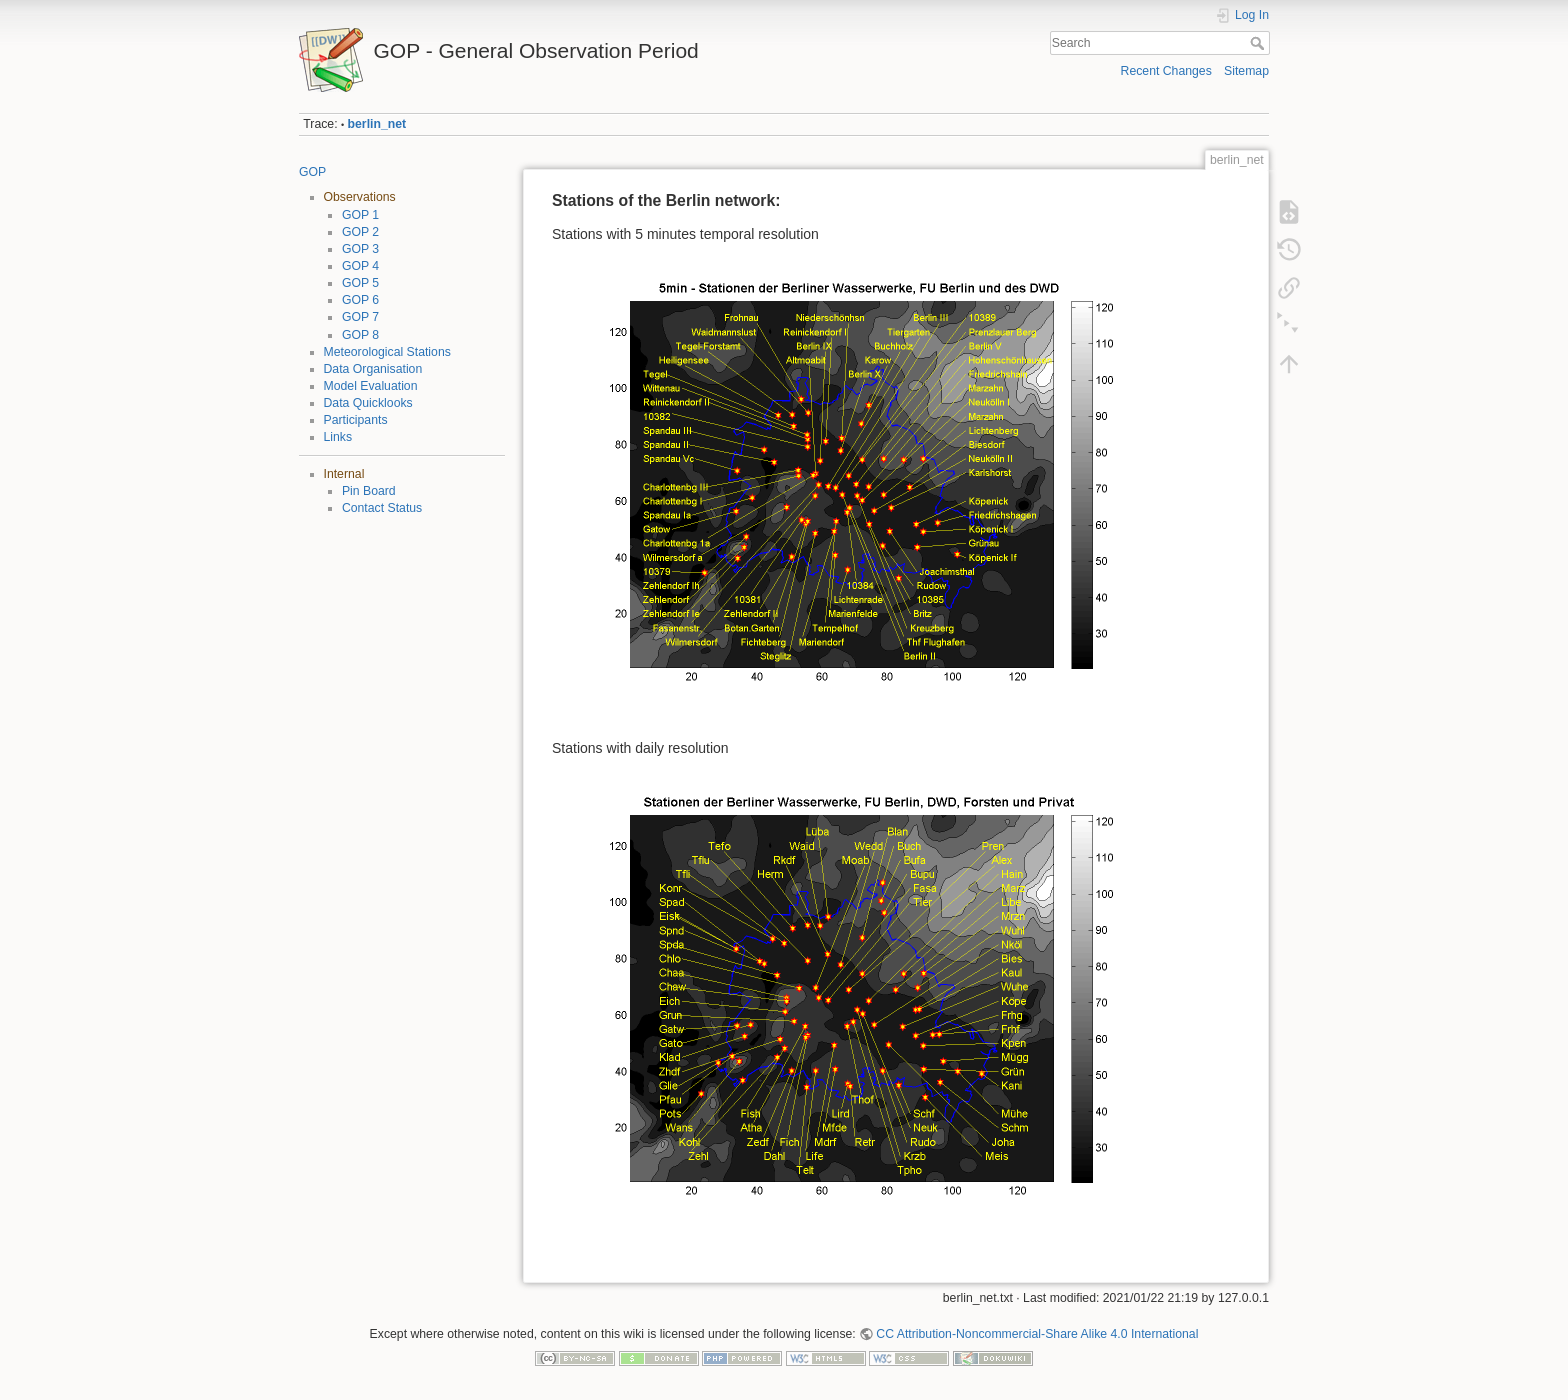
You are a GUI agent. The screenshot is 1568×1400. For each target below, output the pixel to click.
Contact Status (382, 508)
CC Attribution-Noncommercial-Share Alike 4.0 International (1037, 1334)
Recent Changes (1166, 71)
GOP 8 (360, 335)
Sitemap (1246, 71)
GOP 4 (360, 266)
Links (338, 437)
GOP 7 (360, 317)
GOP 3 (360, 249)
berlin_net (377, 124)
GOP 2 (360, 232)
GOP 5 (360, 283)
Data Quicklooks (368, 403)
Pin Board (369, 491)
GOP (312, 172)
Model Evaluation (371, 386)
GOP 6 (360, 300)
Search (1259, 43)
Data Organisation (373, 369)
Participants (356, 420)
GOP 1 (360, 215)
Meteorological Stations (387, 352)
